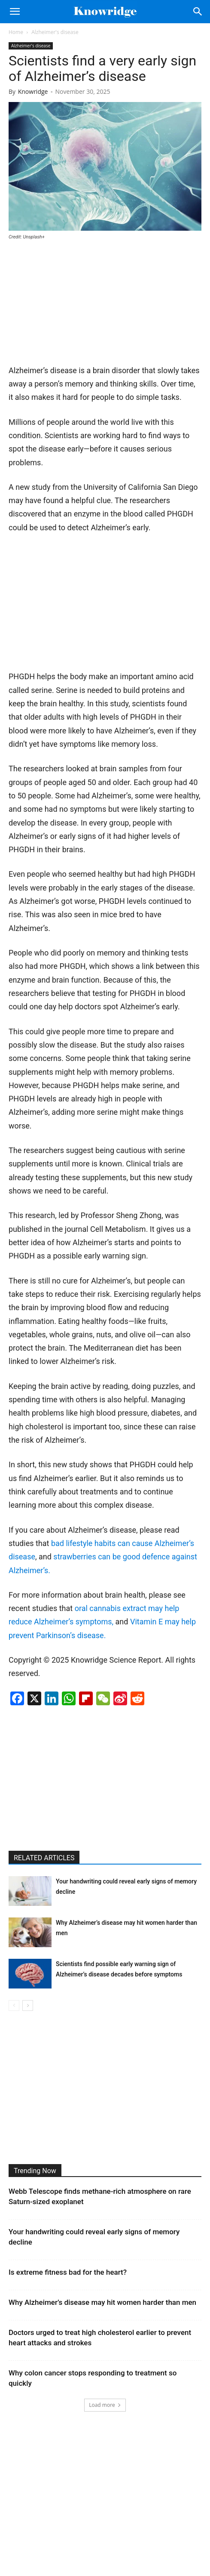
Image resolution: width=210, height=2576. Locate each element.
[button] (14, 11)
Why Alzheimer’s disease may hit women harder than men (102, 2302)
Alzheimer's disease (55, 32)
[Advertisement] (73, 305)
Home (16, 32)
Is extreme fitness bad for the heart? (68, 2272)
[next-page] (27, 2005)
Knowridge (33, 91)
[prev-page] (14, 2005)
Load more (105, 2405)
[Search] (198, 11)
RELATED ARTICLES (44, 1858)
